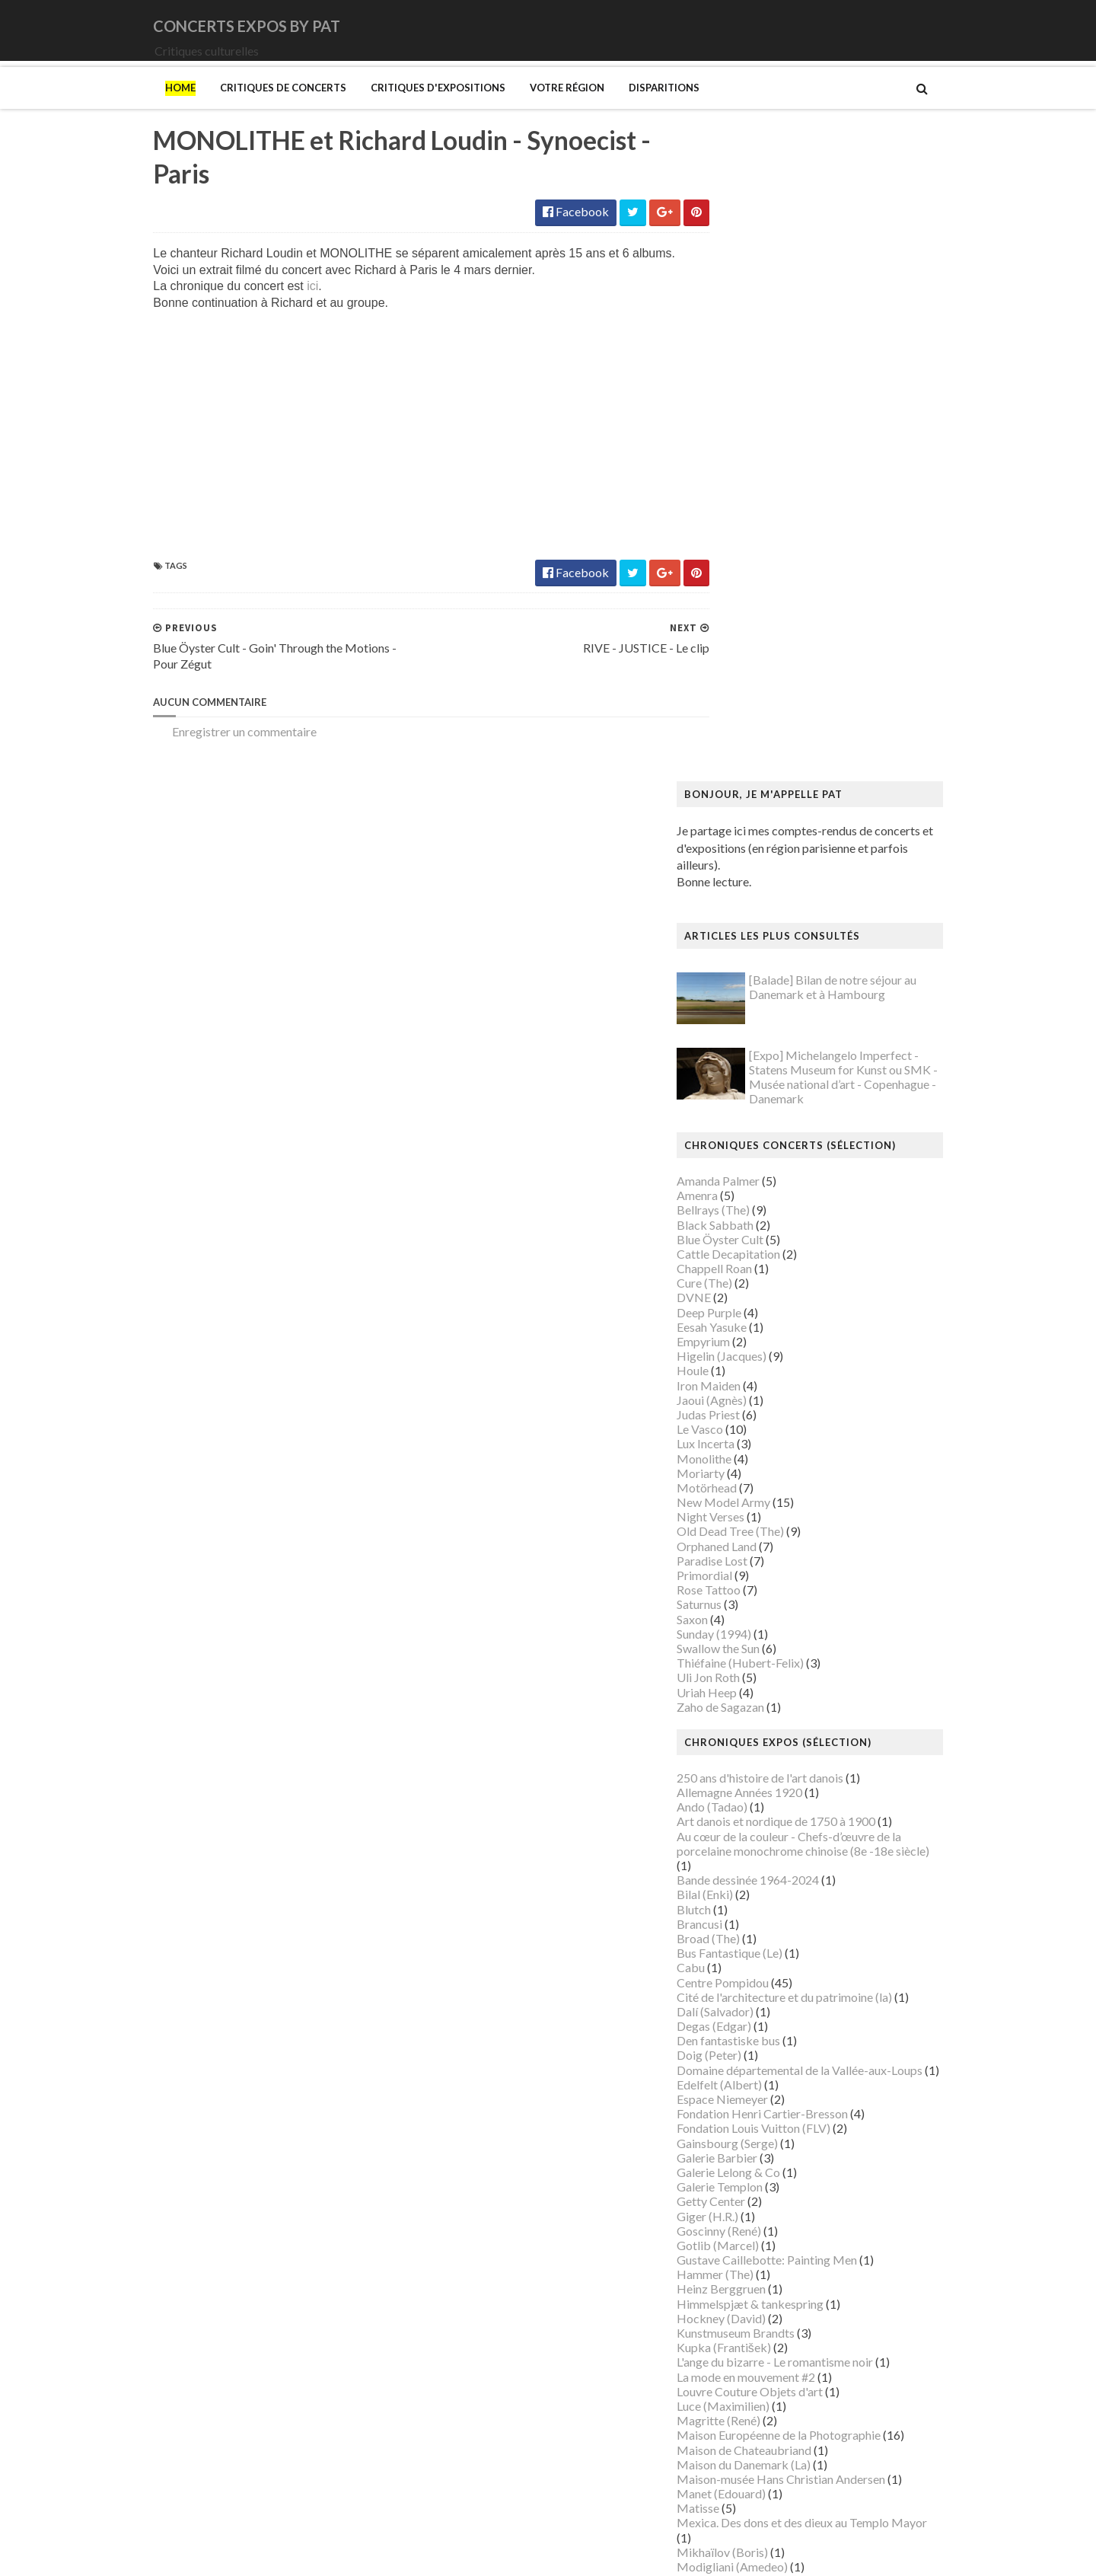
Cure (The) (735, 670)
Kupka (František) (755, 1734)
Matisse (729, 1895)
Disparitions (632, 109)
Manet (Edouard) (752, 1880)
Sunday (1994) (745, 1020)
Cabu (722, 1355)
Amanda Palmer (749, 567)
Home (149, 109)
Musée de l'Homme (759, 2071)
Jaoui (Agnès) (743, 787)
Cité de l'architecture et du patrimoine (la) (815, 1384)
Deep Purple (740, 699)
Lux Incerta (737, 831)
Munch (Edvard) (750, 1983)
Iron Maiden (740, 772)
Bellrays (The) (744, 597)
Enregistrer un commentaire (213, 755)
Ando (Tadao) (743, 1194)
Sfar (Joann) (738, 2304)
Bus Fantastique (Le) (761, 1340)
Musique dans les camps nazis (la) (794, 1997)
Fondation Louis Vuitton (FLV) (785, 1515)
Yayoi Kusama (744, 2435)
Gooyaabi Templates (404, 2554)
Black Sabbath (746, 612)
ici (281, 310)
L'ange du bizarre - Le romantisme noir (806, 1749)
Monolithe (735, 845)
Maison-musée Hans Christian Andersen (812, 1866)
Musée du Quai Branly (765, 2144)
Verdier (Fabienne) (756, 2392)
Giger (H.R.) (738, 1603)
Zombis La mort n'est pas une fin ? (794, 2451)
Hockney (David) (752, 1705)
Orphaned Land (748, 933)
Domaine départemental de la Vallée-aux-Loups (831, 1457)
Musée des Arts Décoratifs (778, 2099)
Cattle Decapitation (759, 641)
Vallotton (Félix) (749, 2363)
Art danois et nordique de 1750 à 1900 (807, 1209)
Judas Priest (739, 801)
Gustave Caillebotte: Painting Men (798, 1646)
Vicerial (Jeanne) (751, 2406)
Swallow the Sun (749, 1035)
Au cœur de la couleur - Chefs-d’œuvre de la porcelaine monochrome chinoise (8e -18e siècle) (834, 1230)
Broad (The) (739, 1325)
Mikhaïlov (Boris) (753, 1939)
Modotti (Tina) (747, 1968)
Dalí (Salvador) (746, 1398)
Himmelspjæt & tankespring (781, 1691)
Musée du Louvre (752, 2129)
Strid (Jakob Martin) (761, 2333)
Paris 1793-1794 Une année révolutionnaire (821, 2231)
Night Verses (742, 904)
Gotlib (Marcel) (749, 1632)
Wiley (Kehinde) (749, 2421)
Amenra (728, 582)
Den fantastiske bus (759, 1428)
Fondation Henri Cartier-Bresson (793, 1500)
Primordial (735, 962)
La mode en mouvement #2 (777, 1764)
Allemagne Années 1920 (770, 1179)
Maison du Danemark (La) (775, 1851)
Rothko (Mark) (747, 2290)
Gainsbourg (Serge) (758, 1530)
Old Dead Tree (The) (761, 918)
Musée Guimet (746, 2012)
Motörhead (738, 874)
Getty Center (742, 1589)
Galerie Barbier (748, 1544)
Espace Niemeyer (753, 1486)
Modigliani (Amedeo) (763, 1953)
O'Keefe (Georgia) (756, 2187)
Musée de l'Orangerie (764, 2085)
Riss (718, 2275)
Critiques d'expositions (406, 109)
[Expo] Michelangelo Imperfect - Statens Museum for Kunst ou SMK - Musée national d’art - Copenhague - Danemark (874, 464)
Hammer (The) (746, 1662)
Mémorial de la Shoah (764, 2173)
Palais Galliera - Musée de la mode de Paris (819, 2202)
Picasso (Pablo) (748, 2246)
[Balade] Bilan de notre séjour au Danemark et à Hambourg (864, 374)
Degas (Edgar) (745, 1413)
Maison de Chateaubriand (775, 1837)
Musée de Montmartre (767, 2056)
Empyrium (734, 728)
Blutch (725, 1296)
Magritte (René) (750, 1807)
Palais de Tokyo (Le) (760, 2217)
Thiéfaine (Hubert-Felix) (771, 1049)
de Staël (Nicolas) (753, 2494)
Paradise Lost (743, 947)
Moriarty (732, 860)
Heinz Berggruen (752, 1676)
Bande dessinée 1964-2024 (779, 1266)
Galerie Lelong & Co (759, 1559)
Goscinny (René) (750, 1617)
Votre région (536, 109)
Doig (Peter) (740, 1442)
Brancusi (731, 1311)
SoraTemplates (222, 2554)
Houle (724, 758)
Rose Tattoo (740, 976)
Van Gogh (733, 2377)
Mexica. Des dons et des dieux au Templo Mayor (833, 1910)
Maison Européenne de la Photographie (810, 1822)
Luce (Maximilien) (754, 1793)
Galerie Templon (751, 1573)
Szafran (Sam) (743, 2348)
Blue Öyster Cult (751, 626)
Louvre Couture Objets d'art (781, 1778)
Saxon (723, 1006)
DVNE (725, 685)
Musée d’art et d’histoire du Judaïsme (804, 2158)
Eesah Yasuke (743, 714)
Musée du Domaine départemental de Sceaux (824, 2114)
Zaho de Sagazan (751, 1094)
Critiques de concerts (252, 109)
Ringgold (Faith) (750, 2260)
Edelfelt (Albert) (750, 1471)
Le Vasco (731, 816)
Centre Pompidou (754, 1369)
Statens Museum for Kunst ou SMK (799, 2319)
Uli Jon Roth (739, 1065)
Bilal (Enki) (736, 1282)
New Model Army (754, 889)
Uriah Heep (738, 1079)
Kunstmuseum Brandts (767, 1720)
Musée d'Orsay (748, 2041)
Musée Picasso (747, 2026)
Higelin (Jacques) (753, 743)
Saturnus (730, 992)
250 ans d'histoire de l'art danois (791, 1164)
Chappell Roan (745, 655)
